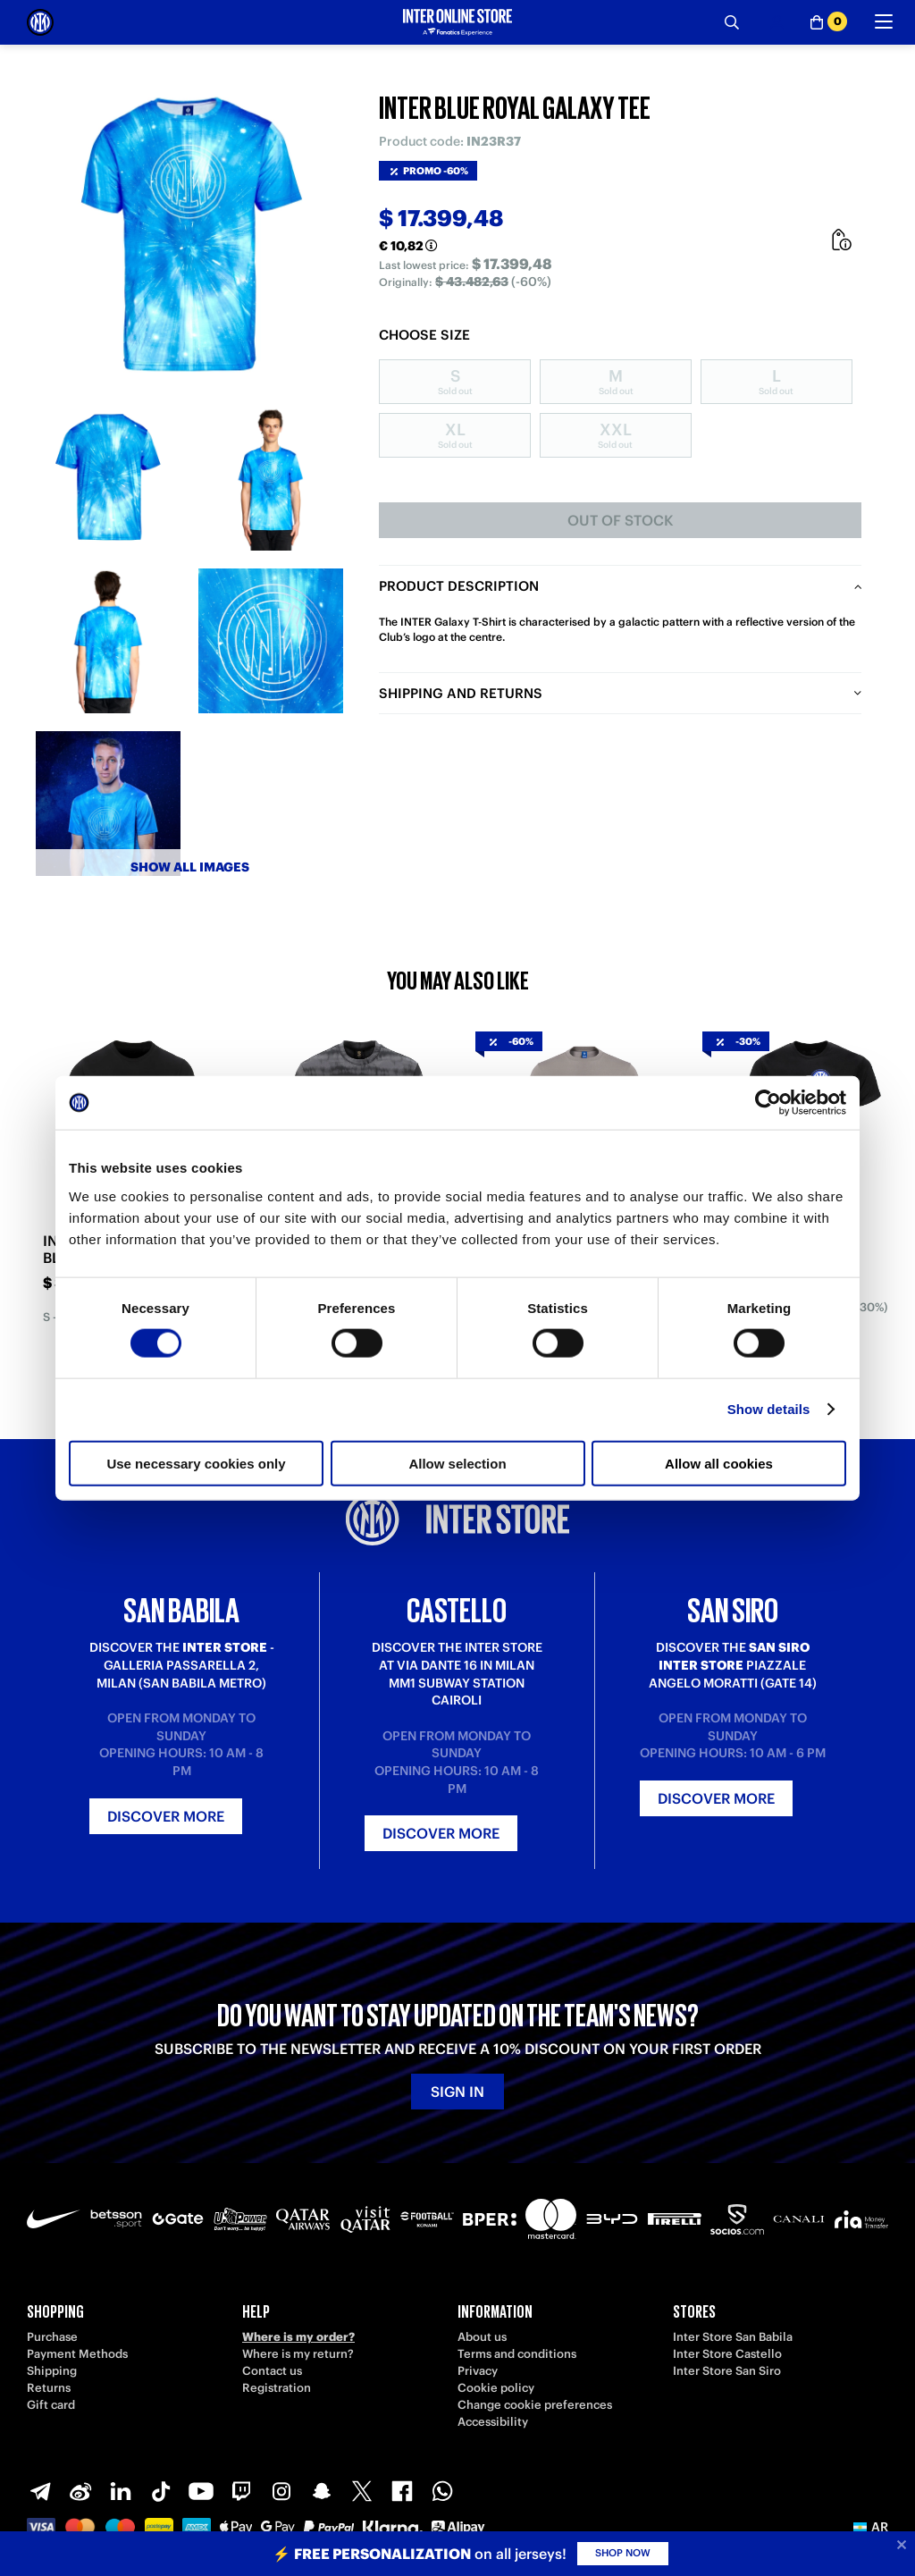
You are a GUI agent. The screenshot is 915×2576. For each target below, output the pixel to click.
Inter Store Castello (727, 2353)
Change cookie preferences (535, 2404)
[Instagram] (281, 2491)
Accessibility (493, 2421)
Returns (49, 2387)
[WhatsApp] (442, 2491)
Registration (276, 2387)
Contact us (272, 2370)
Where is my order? (298, 2336)
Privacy (478, 2370)
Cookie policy (496, 2387)
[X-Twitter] (361, 2491)
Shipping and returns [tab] (460, 693)
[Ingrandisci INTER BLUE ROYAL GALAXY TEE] (189, 234)
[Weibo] (80, 2491)
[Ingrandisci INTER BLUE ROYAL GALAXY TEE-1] (108, 478)
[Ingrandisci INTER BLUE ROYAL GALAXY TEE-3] (108, 640)
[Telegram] (40, 2491)
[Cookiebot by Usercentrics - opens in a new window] (768, 1103)
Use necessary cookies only (195, 1462)
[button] (870, 2526)
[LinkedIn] (120, 2491)
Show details (768, 1409)
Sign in (457, 2091)
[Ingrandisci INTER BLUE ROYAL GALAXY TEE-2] (270, 478)
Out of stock (620, 520)
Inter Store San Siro (727, 2370)
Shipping (52, 2370)
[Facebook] (402, 2491)
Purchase (52, 2336)
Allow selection (457, 1462)
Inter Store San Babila (733, 2336)
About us (482, 2336)
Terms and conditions (517, 2353)
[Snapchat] (321, 2491)
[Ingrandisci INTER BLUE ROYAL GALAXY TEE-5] (108, 803)
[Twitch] (241, 2491)
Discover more (165, 1816)
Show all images (189, 867)
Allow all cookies (719, 1462)
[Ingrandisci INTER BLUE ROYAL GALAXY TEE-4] (270, 640)
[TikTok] (160, 2491)
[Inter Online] (40, 22)
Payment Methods (77, 2353)
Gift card (51, 2404)
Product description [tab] (459, 585)
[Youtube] (201, 2491)
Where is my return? (298, 2353)
